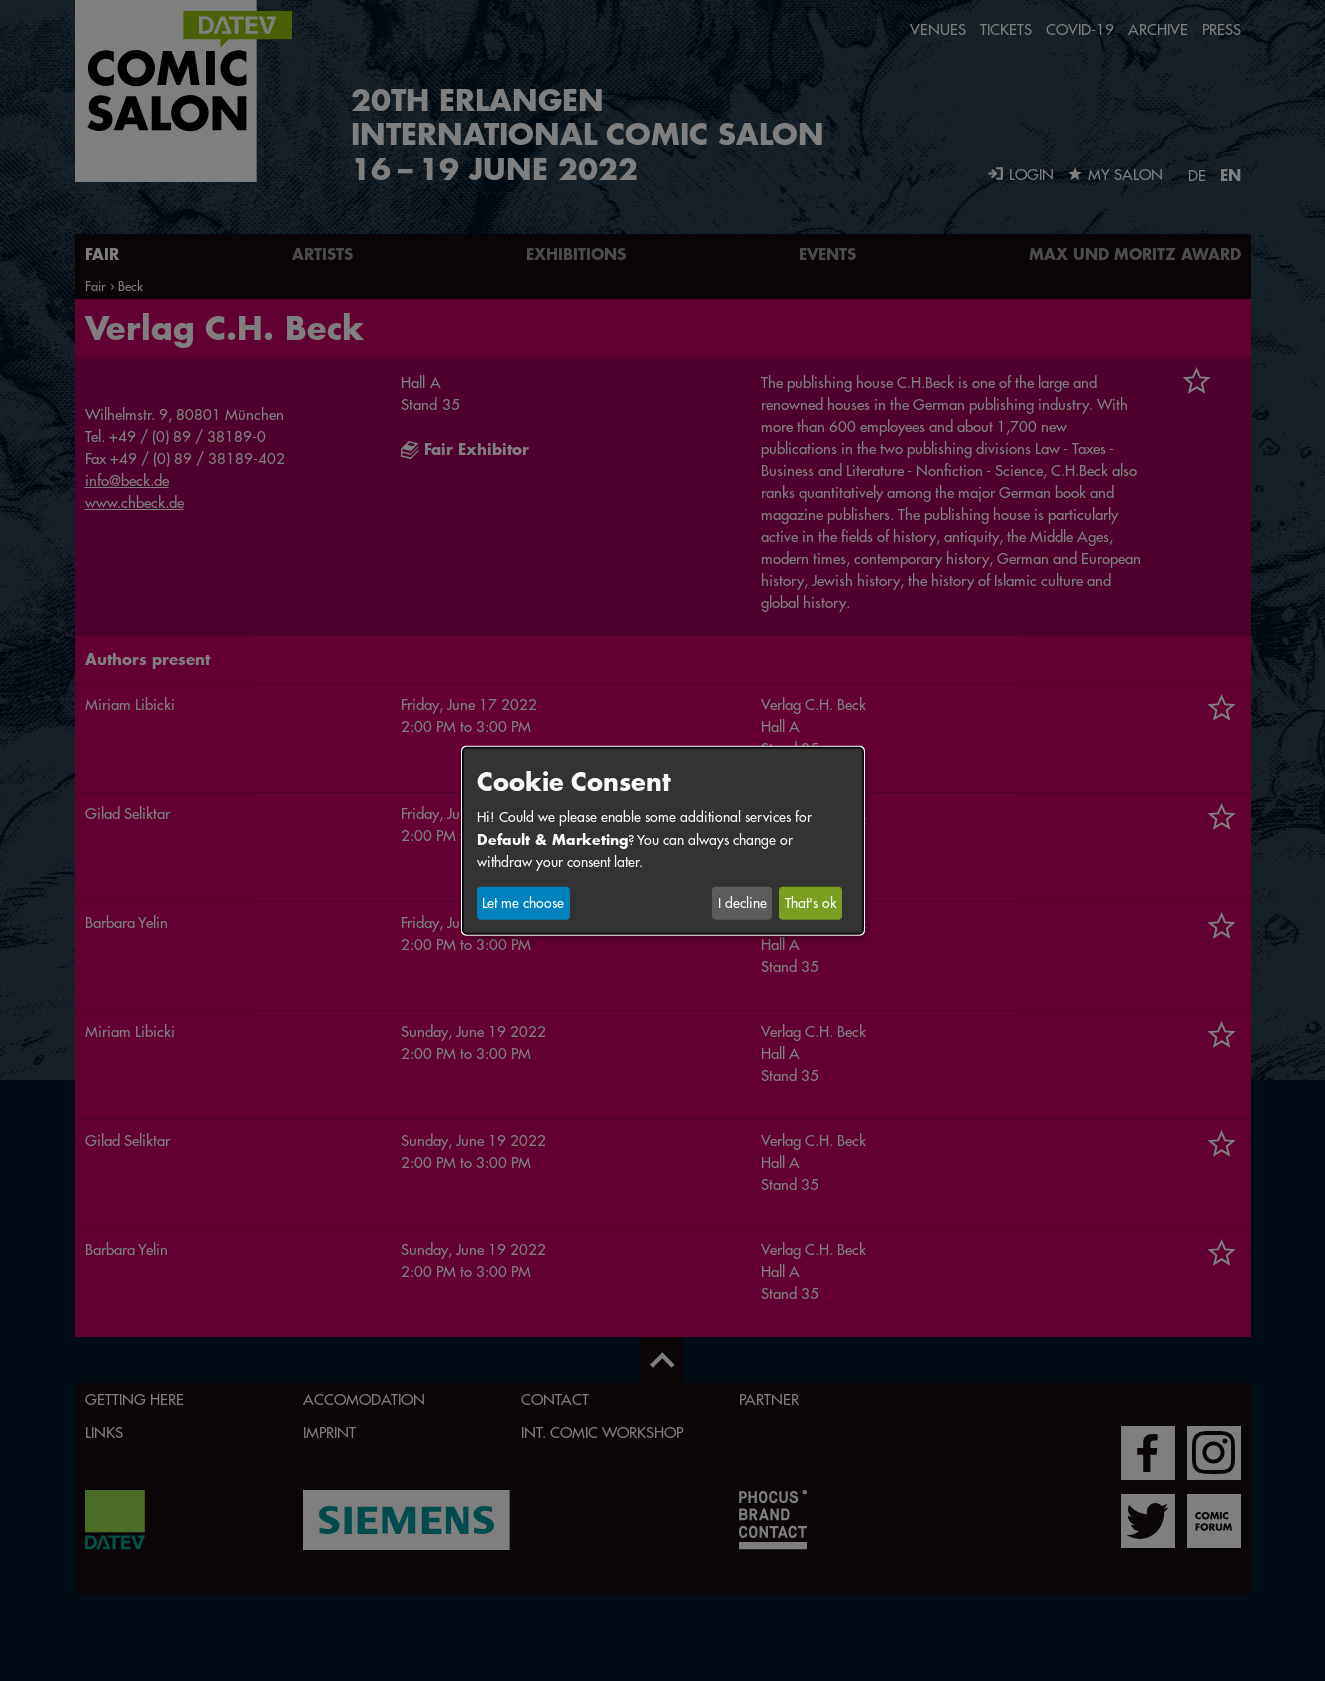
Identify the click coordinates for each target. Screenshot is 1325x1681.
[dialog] (663, 840)
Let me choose (523, 903)
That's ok (810, 903)
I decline (742, 903)
